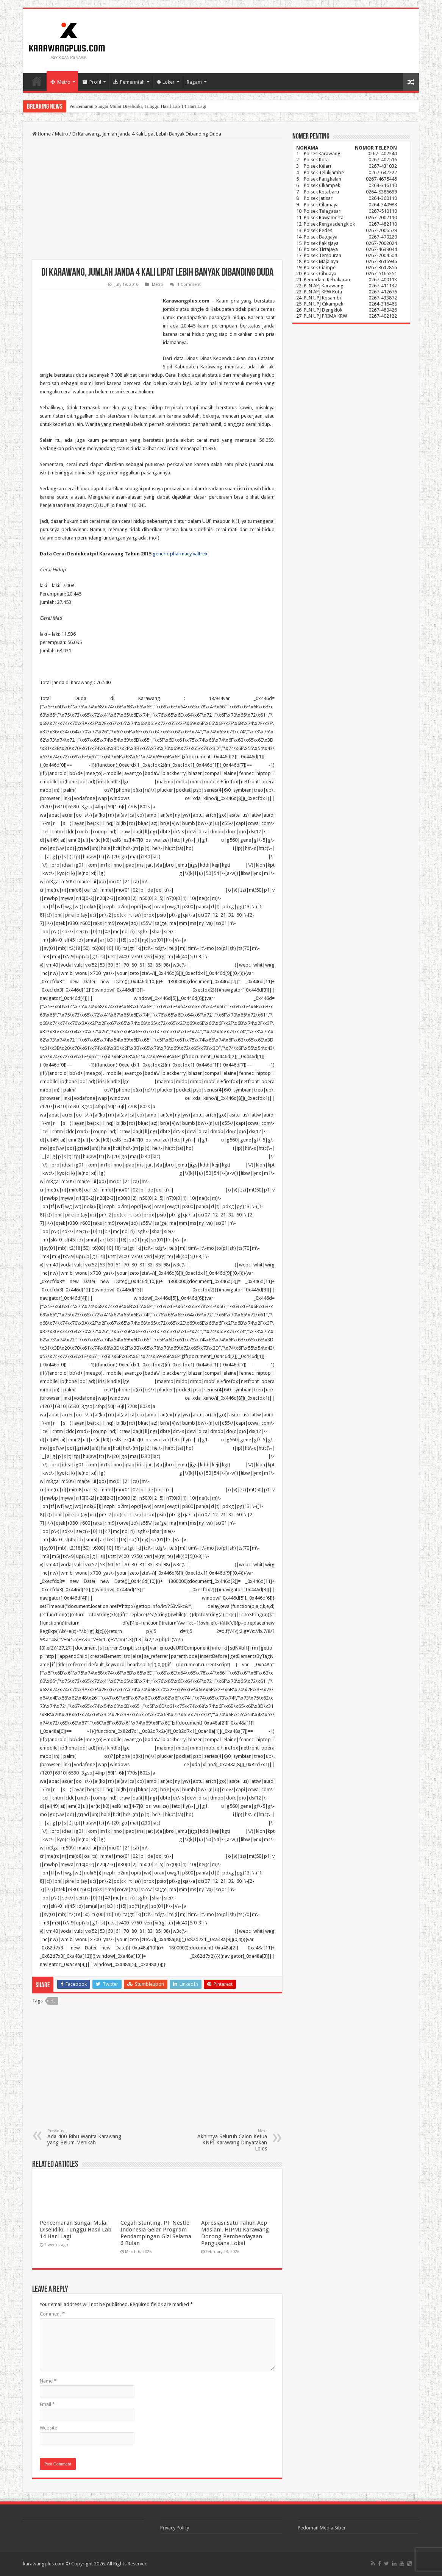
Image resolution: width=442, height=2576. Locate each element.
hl (52, 2001)
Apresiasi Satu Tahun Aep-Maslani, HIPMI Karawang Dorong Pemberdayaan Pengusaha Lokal (235, 2233)
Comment (52, 2314)
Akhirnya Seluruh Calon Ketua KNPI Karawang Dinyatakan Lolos (228, 2140)
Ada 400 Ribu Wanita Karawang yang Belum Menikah (86, 2137)
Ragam (194, 82)
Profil (92, 82)
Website (48, 2428)
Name (48, 2381)
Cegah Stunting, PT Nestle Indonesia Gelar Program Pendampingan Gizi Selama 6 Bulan (155, 2233)
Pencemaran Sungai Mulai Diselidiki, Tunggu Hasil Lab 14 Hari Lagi (137, 106)
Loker (166, 82)
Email (47, 2404)
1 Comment (189, 284)
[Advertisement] (157, 200)
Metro (60, 82)
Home (37, 81)
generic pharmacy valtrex (180, 554)
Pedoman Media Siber (322, 2528)
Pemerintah (129, 82)
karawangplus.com (43, 2564)
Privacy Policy (174, 2528)
